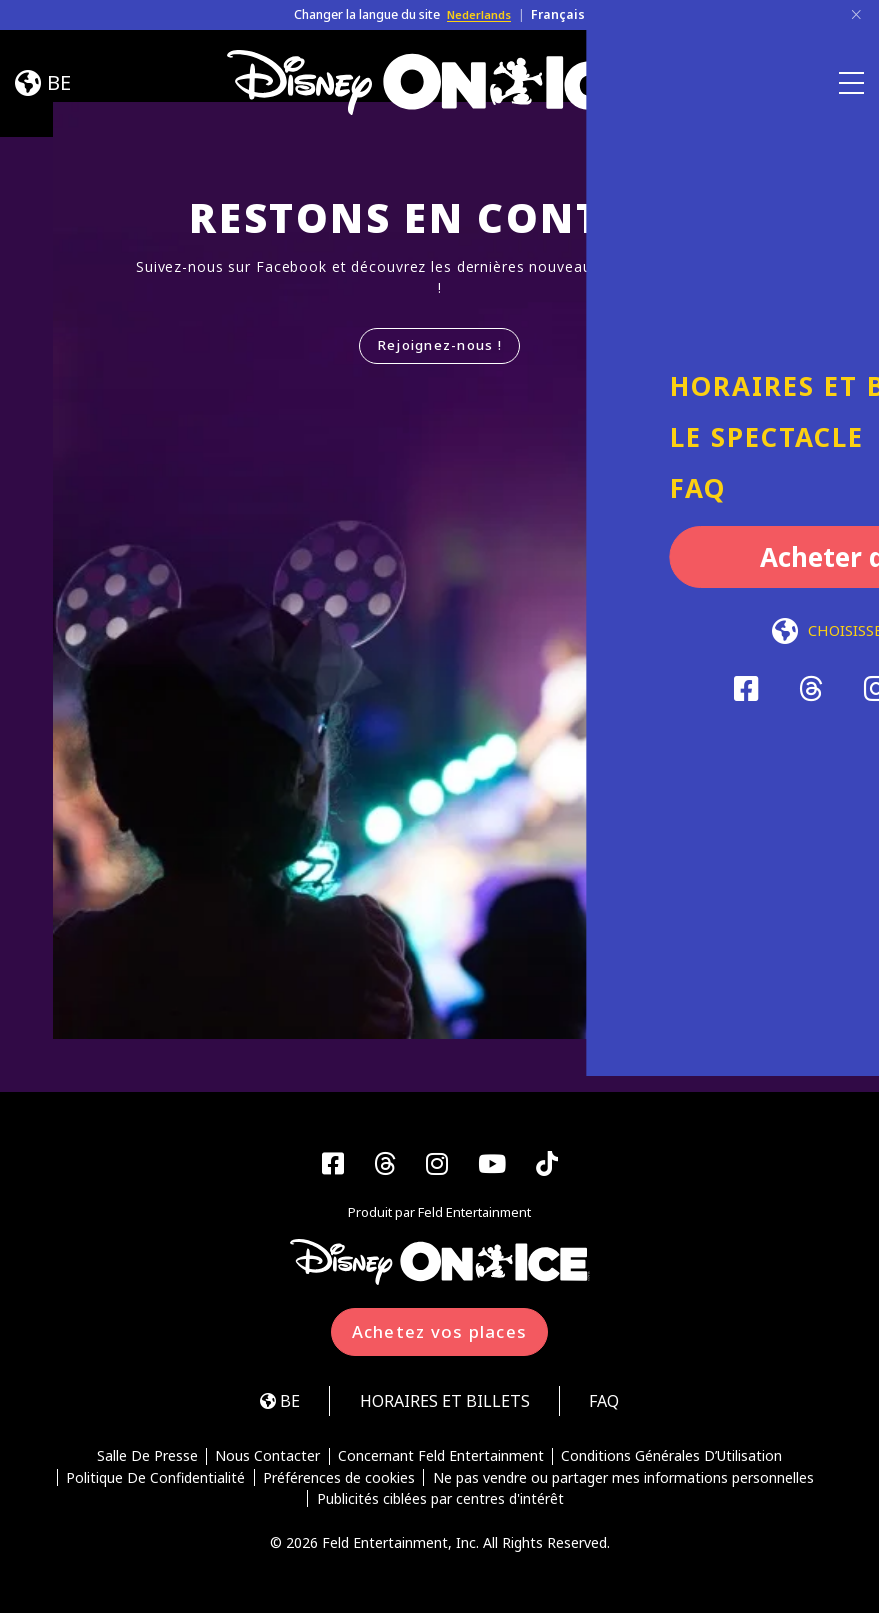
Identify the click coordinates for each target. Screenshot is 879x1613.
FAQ (611, 1403)
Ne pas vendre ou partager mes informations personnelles (624, 1481)
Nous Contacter (267, 1460)
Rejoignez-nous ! (439, 345)
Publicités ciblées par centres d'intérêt (440, 1503)
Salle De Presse (145, 1460)
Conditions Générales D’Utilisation (673, 1460)
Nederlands (479, 14)
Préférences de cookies (339, 1481)
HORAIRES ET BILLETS (444, 1403)
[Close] (856, 15)
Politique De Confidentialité (155, 1481)
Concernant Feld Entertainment (441, 1460)
